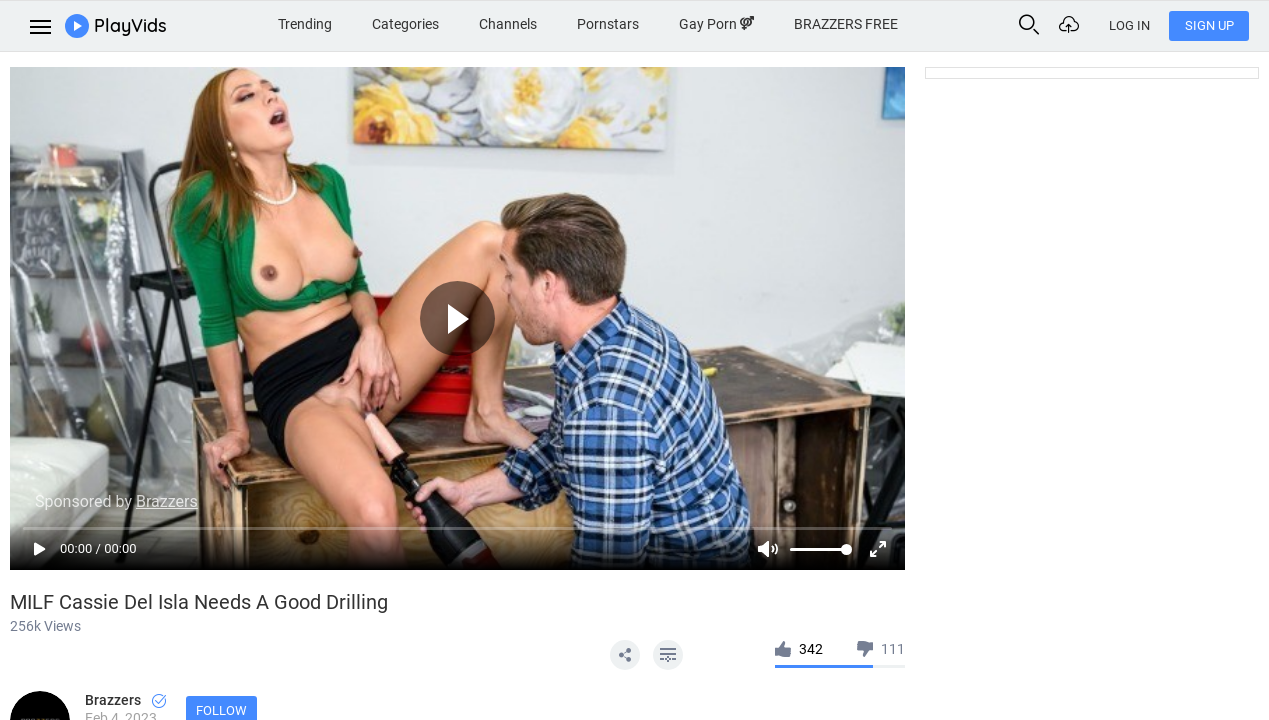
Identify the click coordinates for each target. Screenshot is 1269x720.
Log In (1129, 25)
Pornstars (608, 24)
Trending (305, 24)
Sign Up (1209, 25)
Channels (508, 24)
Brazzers (125, 700)
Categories (405, 24)
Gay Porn (716, 24)
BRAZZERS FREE (846, 24)
